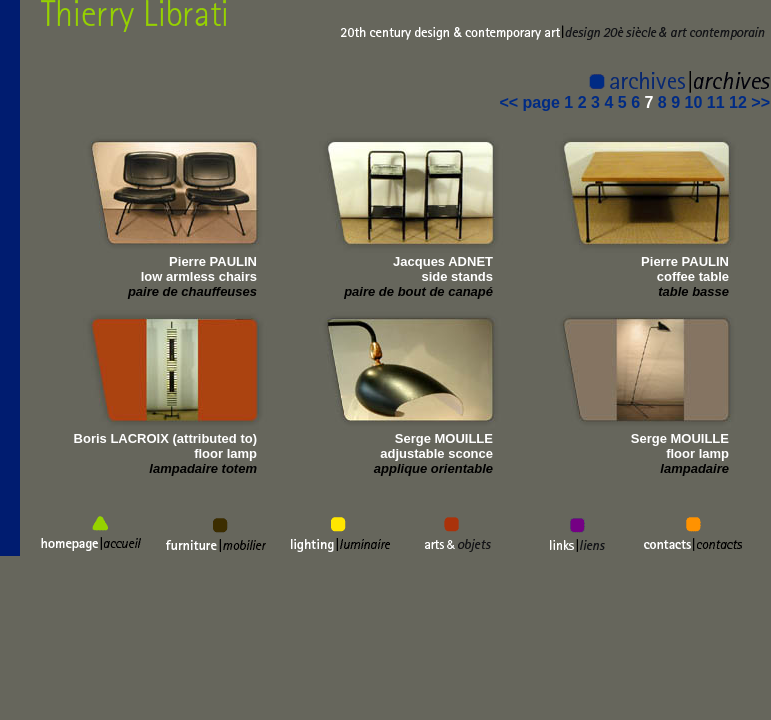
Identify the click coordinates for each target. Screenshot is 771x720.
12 (738, 102)
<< (510, 102)
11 (716, 102)
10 (694, 102)
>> (760, 102)
